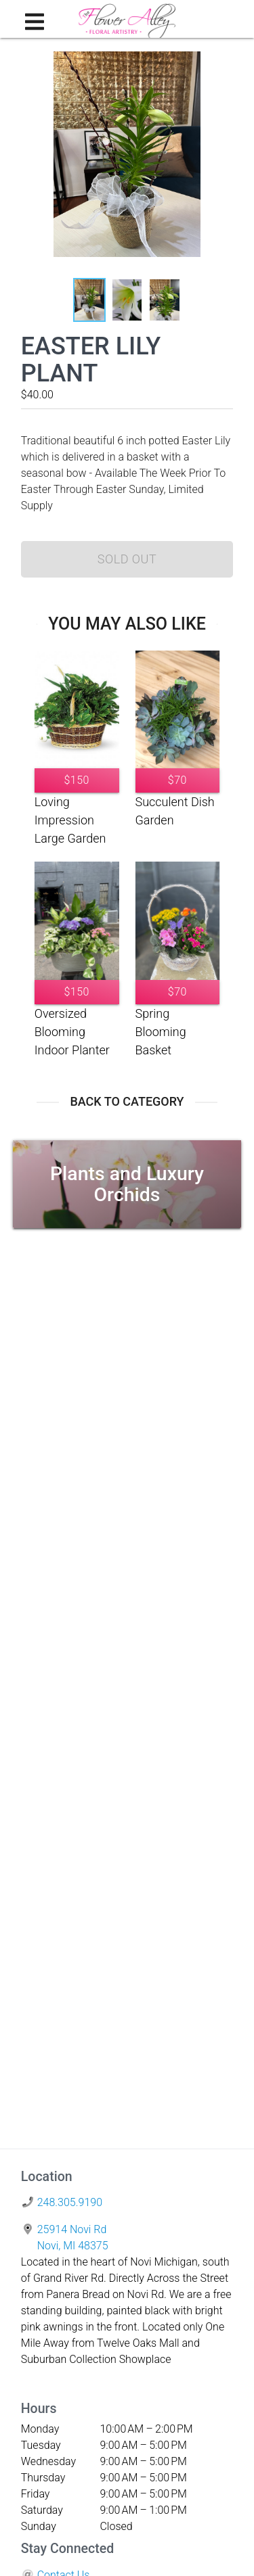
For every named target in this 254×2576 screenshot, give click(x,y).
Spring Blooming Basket (160, 1031)
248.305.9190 (69, 2202)
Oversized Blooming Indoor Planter (72, 1031)
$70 (177, 780)
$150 (76, 780)
